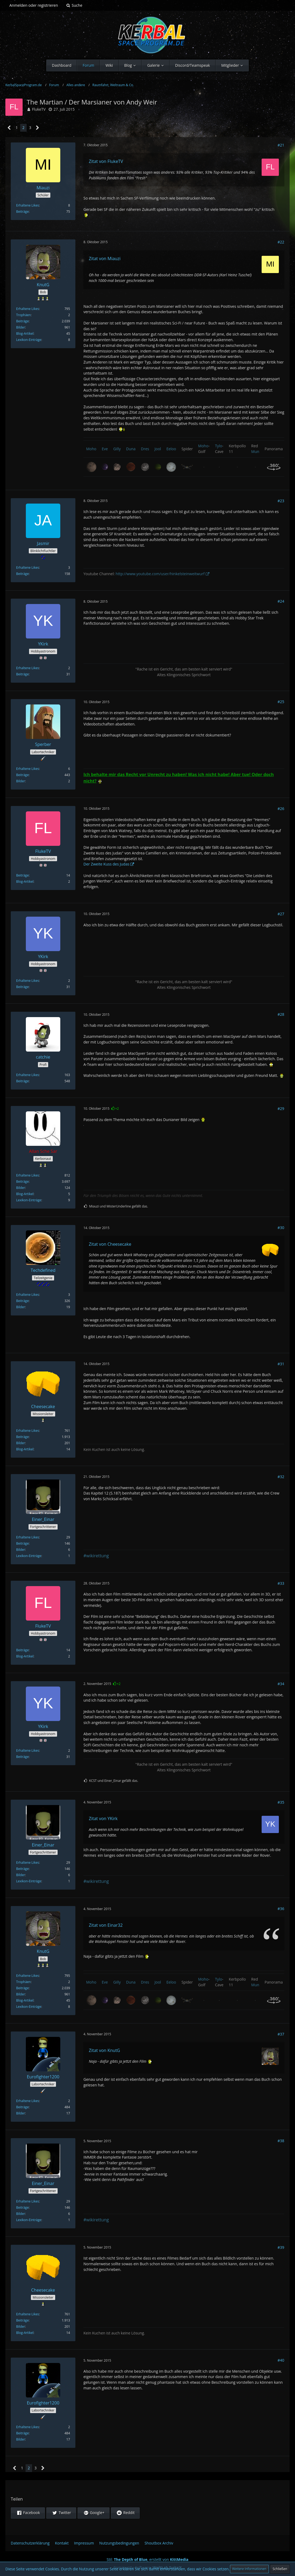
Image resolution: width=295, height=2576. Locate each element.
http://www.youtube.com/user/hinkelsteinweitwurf (160, 573)
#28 (281, 1014)
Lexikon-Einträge (28, 339)
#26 (281, 808)
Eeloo (171, 448)
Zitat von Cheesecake (110, 1244)
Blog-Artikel (24, 333)
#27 (281, 913)
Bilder (20, 327)
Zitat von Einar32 (106, 1925)
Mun (255, 451)
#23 (281, 500)
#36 (281, 1908)
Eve (105, 448)
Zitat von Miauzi (105, 258)
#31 (281, 1363)
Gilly (117, 448)
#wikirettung (96, 1556)
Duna (130, 448)
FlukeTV (39, 109)
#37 (281, 2034)
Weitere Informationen (249, 2569)
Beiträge (22, 211)
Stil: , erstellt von (147, 2559)
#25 (281, 701)
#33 (281, 1583)
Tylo (218, 445)
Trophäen (23, 315)
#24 (281, 601)
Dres (145, 448)
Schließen (280, 2569)
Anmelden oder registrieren (33, 5)
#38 (281, 2140)
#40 (281, 2360)
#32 (281, 1476)
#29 (281, 1108)
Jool (157, 448)
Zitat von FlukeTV (106, 161)
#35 (281, 1802)
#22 (281, 242)
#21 (281, 145)
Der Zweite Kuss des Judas (106, 864)
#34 (281, 1683)
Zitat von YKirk (103, 1818)
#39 (281, 2247)
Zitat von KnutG (104, 2050)
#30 (281, 1227)
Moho (91, 448)
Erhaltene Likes (27, 205)
